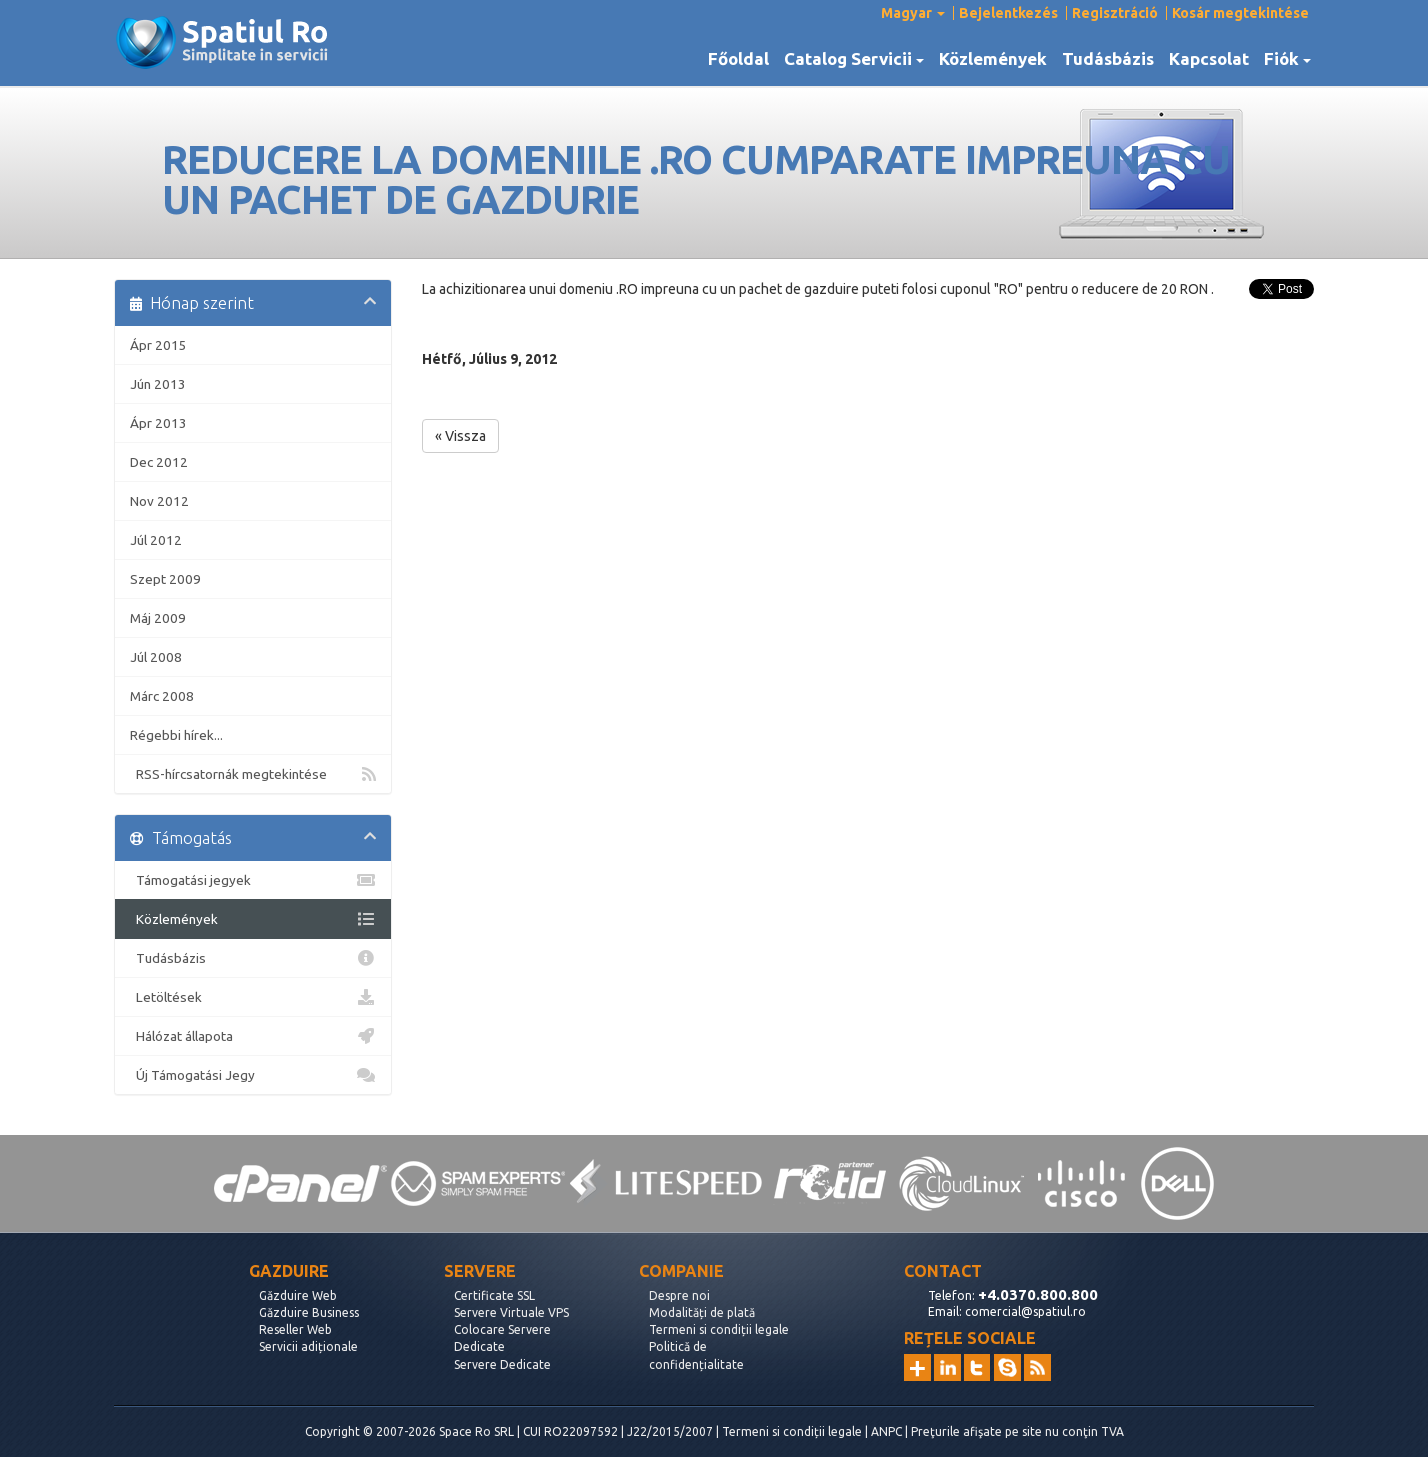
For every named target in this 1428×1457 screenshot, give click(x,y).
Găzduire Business (309, 1312)
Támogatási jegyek (253, 880)
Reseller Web (295, 1329)
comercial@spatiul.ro (1025, 1311)
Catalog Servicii (854, 59)
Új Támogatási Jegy (253, 1075)
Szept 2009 (165, 579)
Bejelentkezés (1008, 13)
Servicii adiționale (308, 1346)
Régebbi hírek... (176, 735)
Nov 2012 (159, 501)
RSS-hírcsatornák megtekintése (253, 774)
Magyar (913, 13)
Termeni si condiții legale (719, 1329)
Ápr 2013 (158, 423)
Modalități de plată (702, 1312)
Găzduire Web (298, 1295)
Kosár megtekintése (1240, 13)
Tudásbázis (1108, 59)
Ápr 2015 (158, 345)
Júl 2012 (156, 540)
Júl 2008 (156, 657)
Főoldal (738, 59)
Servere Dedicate (502, 1364)
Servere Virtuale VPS (511, 1312)
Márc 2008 (162, 696)
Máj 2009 (158, 618)
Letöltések (253, 997)
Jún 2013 (158, 384)
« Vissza (460, 436)
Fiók (1287, 59)
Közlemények (993, 59)
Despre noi (679, 1295)
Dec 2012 (159, 462)
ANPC (886, 1431)
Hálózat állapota (253, 1036)
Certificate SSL (494, 1295)
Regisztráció (1115, 13)
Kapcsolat (1209, 59)
